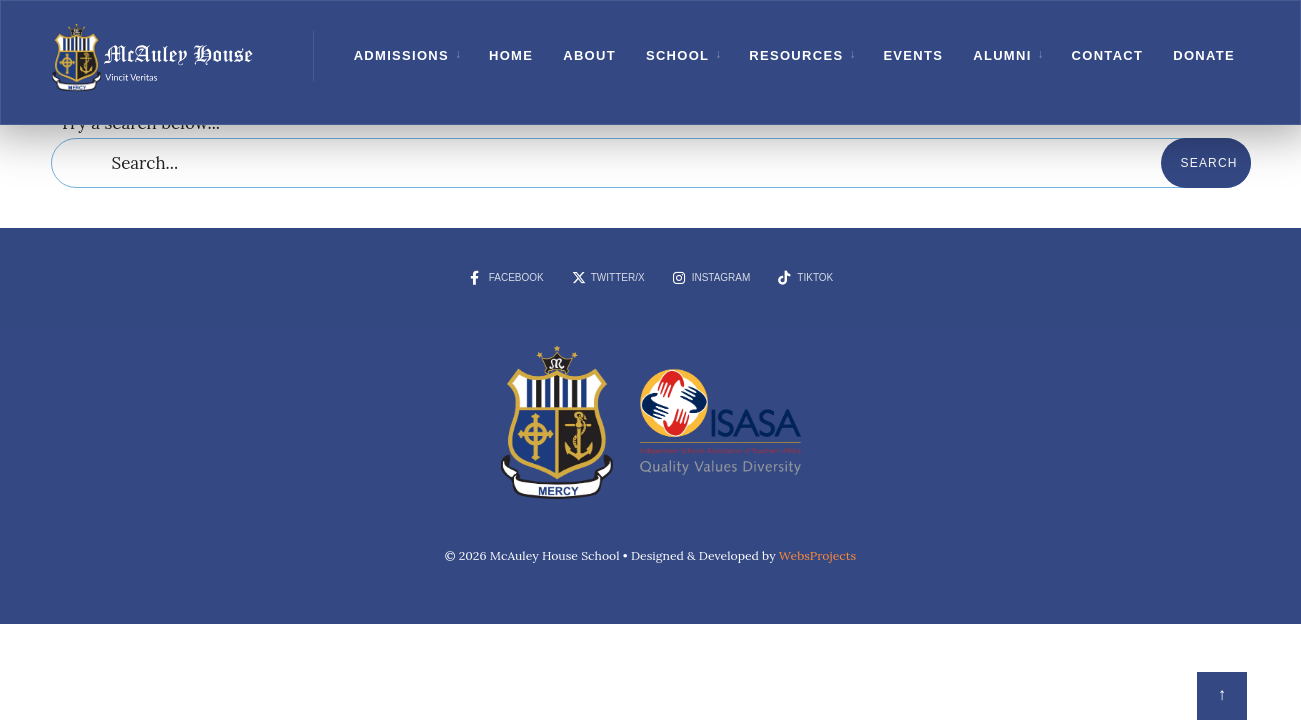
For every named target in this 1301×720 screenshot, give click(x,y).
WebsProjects (817, 555)
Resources (796, 55)
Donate (1204, 55)
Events (913, 55)
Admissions (401, 55)
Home (511, 55)
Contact (1108, 55)
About (589, 55)
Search (1209, 163)
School (677, 55)
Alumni (1002, 55)
